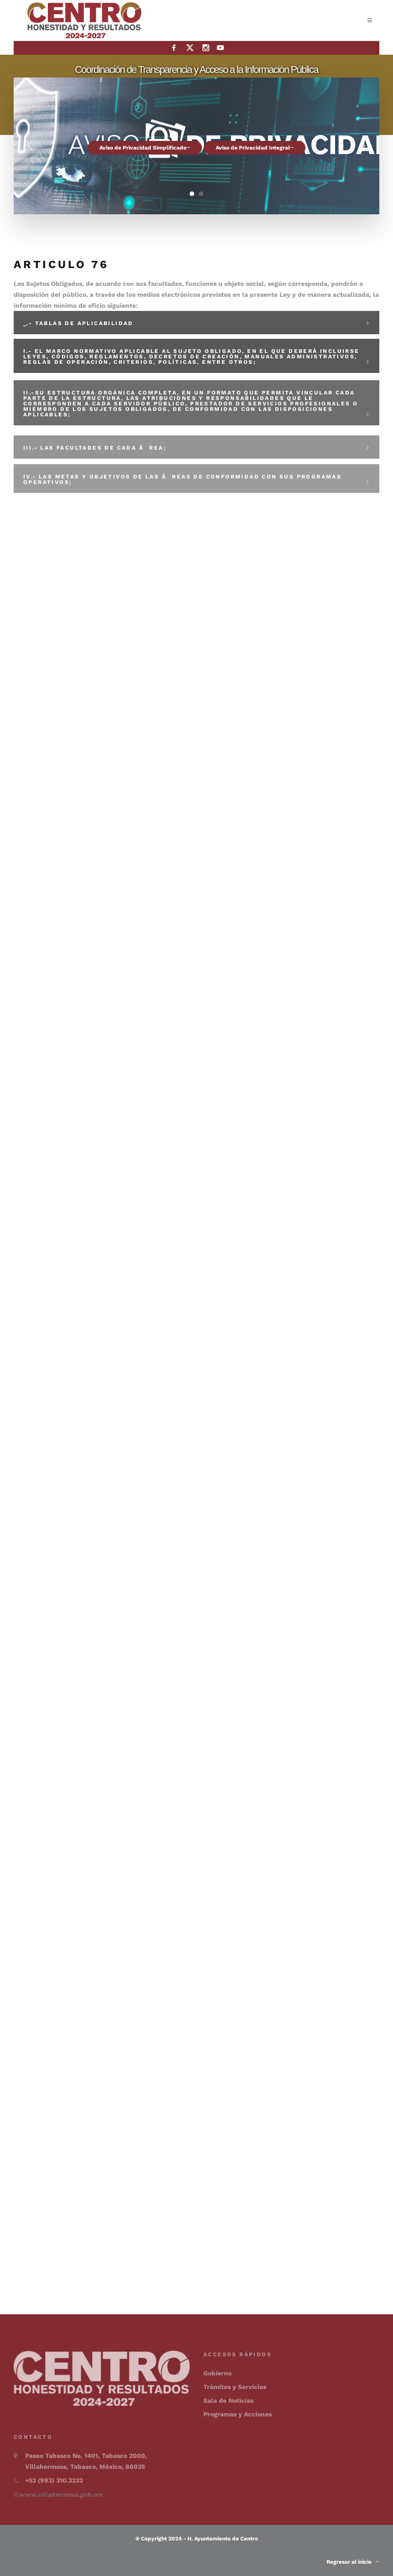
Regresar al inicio (352, 2562)
